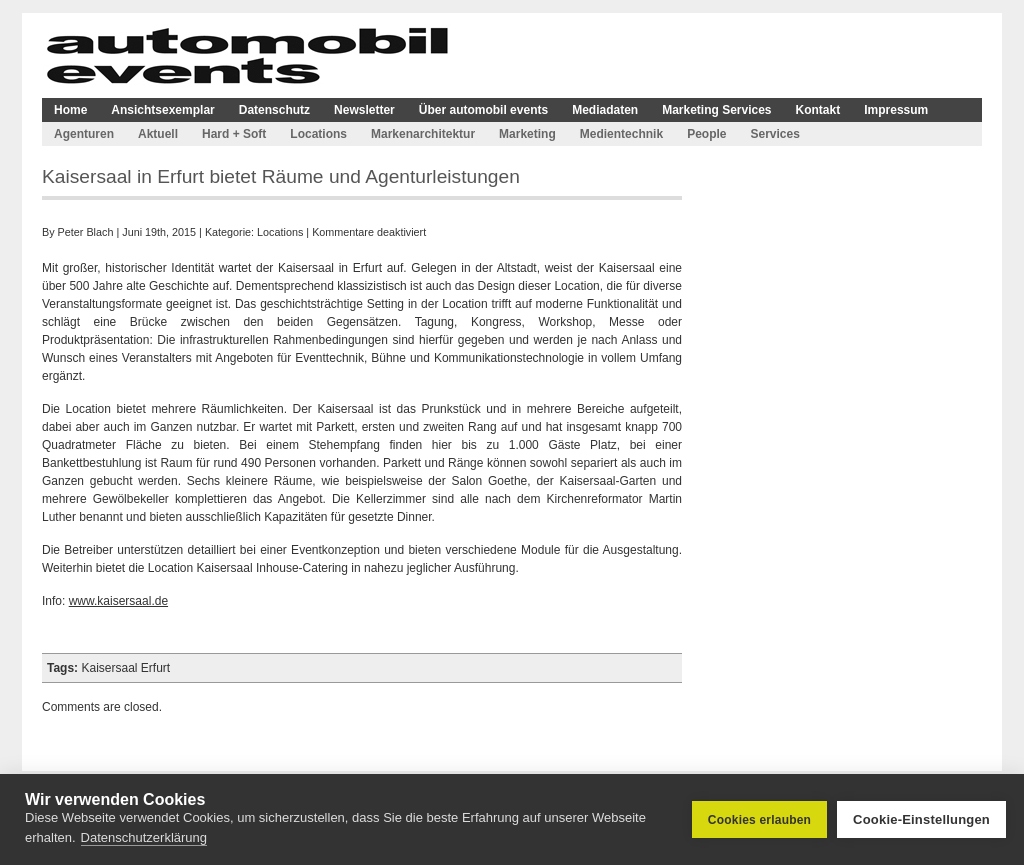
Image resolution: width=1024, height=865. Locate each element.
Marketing (527, 134)
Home (70, 110)
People (706, 134)
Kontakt (818, 110)
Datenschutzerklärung (144, 837)
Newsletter (364, 110)
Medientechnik (621, 134)
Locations (318, 134)
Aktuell (158, 134)
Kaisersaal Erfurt (125, 668)
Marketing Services (716, 110)
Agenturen (84, 134)
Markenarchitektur (423, 134)
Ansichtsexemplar (162, 110)
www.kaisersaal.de (118, 601)
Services (774, 134)
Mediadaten (605, 110)
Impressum (896, 110)
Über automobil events (483, 110)
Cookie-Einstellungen (921, 819)
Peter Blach (86, 232)
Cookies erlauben (759, 820)
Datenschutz (274, 110)
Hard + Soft (234, 134)
